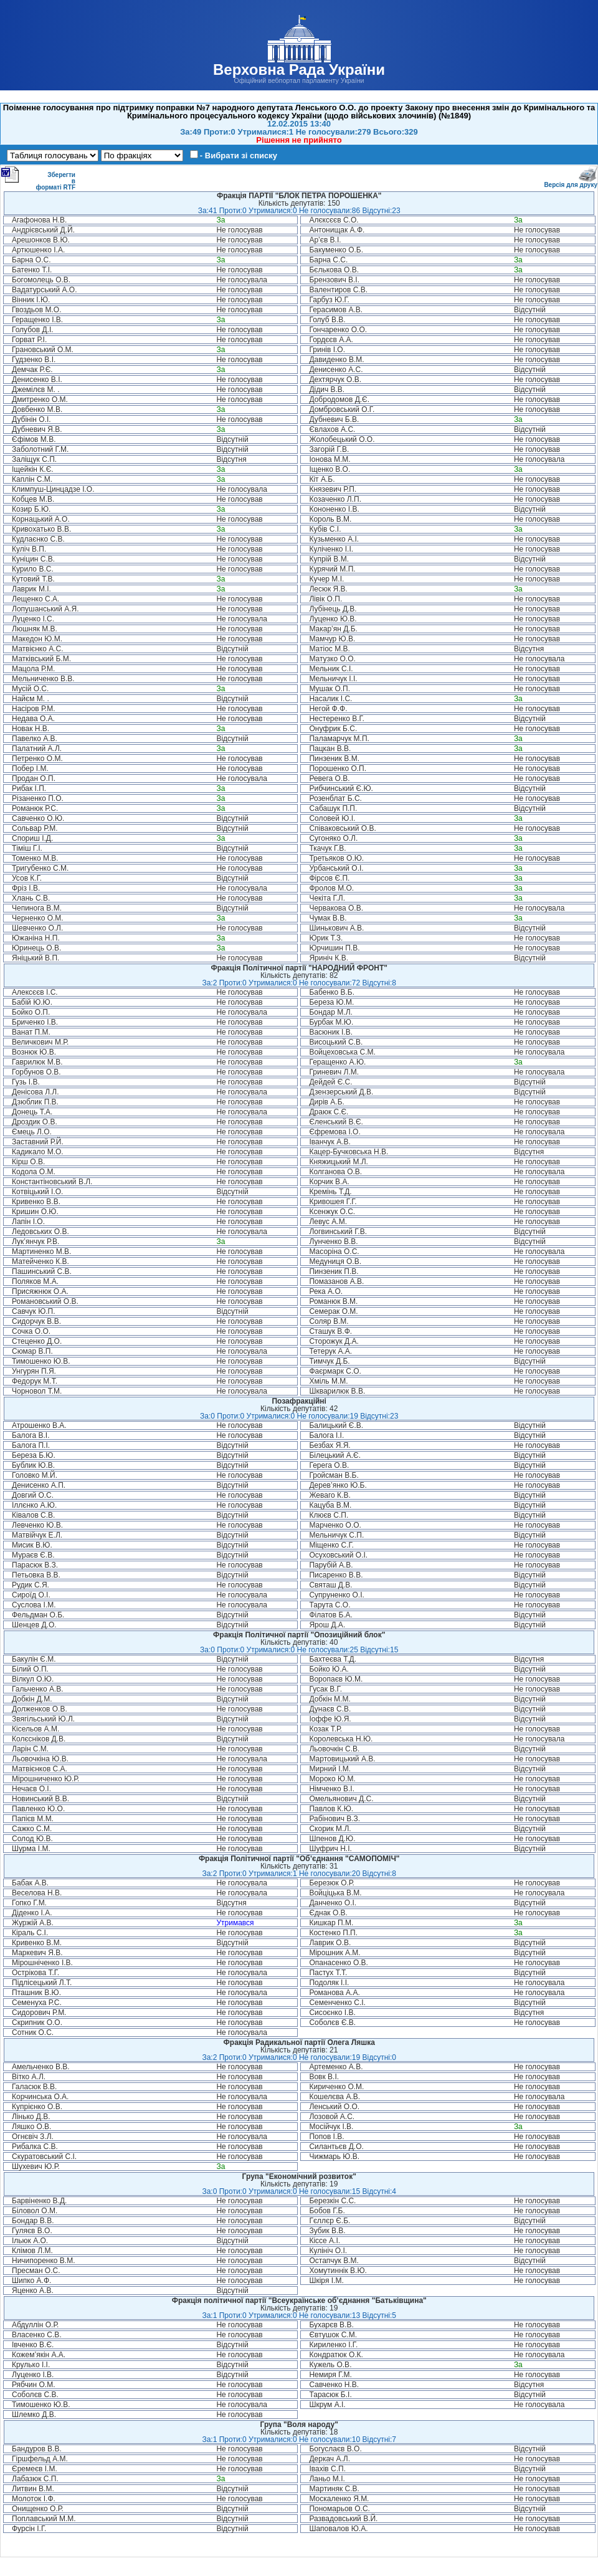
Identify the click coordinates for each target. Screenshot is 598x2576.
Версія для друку (570, 182)
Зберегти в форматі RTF (38, 178)
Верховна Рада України (299, 69)
